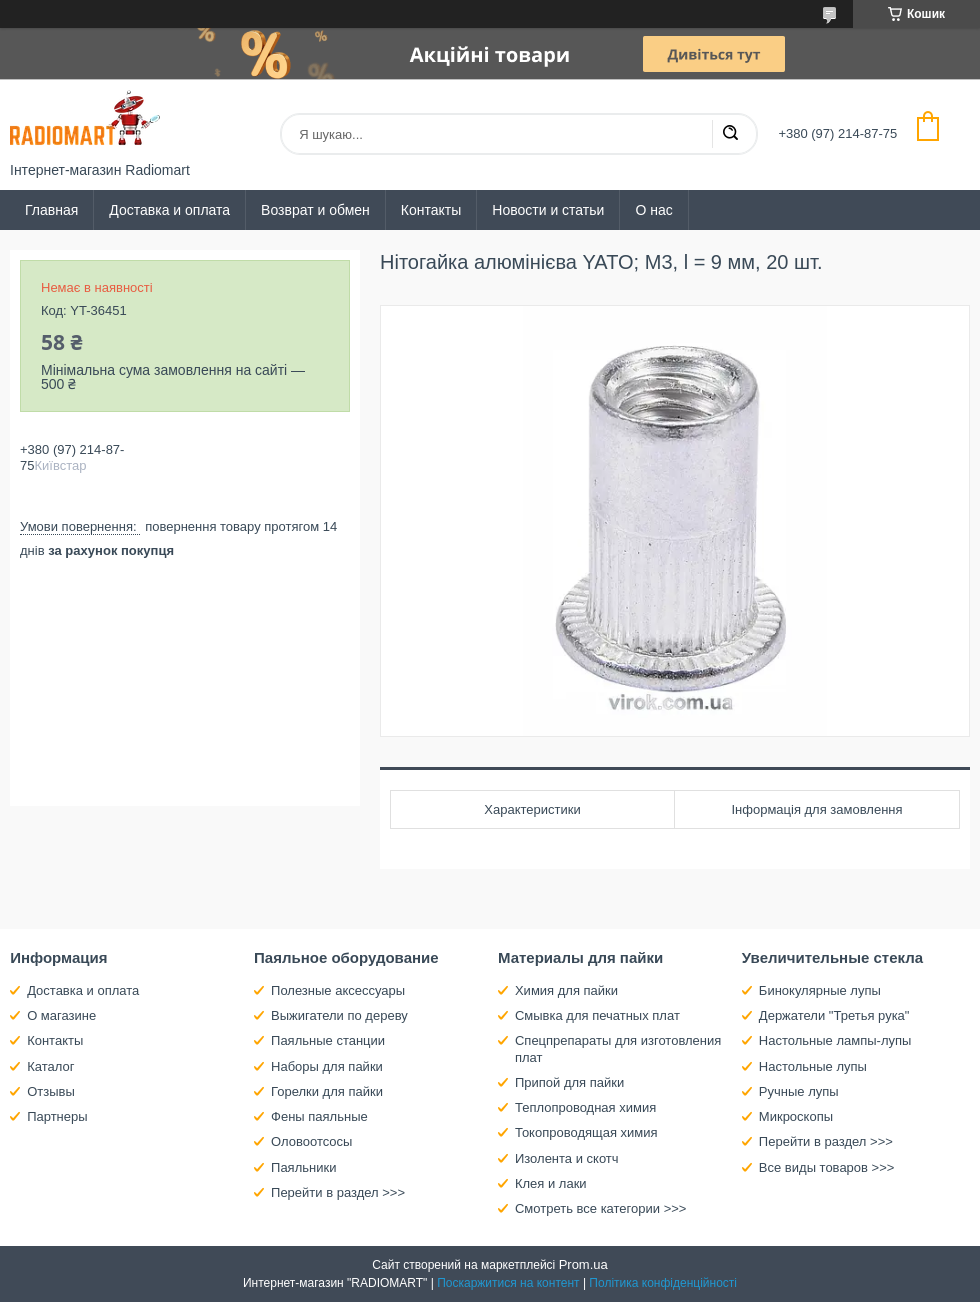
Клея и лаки (551, 1183)
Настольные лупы (813, 1066)
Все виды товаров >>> (827, 1167)
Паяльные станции (328, 1040)
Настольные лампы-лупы (835, 1040)
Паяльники (303, 1167)
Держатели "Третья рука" (834, 1015)
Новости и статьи (548, 210)
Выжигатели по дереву (339, 1015)
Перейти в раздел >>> (338, 1192)
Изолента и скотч (567, 1158)
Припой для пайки (569, 1082)
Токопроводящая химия (586, 1132)
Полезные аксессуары (338, 990)
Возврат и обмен (315, 210)
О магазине (61, 1015)
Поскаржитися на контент (508, 1283)
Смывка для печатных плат (597, 1015)
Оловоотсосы (311, 1141)
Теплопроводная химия (585, 1107)
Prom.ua (583, 1264)
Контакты (431, 210)
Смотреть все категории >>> (600, 1208)
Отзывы (51, 1091)
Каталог (50, 1066)
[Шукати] (730, 134)
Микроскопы (796, 1116)
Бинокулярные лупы (820, 990)
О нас (653, 210)
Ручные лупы (799, 1091)
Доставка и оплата (169, 210)
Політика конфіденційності (663, 1283)
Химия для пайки (566, 990)
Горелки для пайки (327, 1091)
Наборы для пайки (327, 1066)
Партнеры (57, 1116)
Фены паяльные (319, 1116)
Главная (51, 210)
